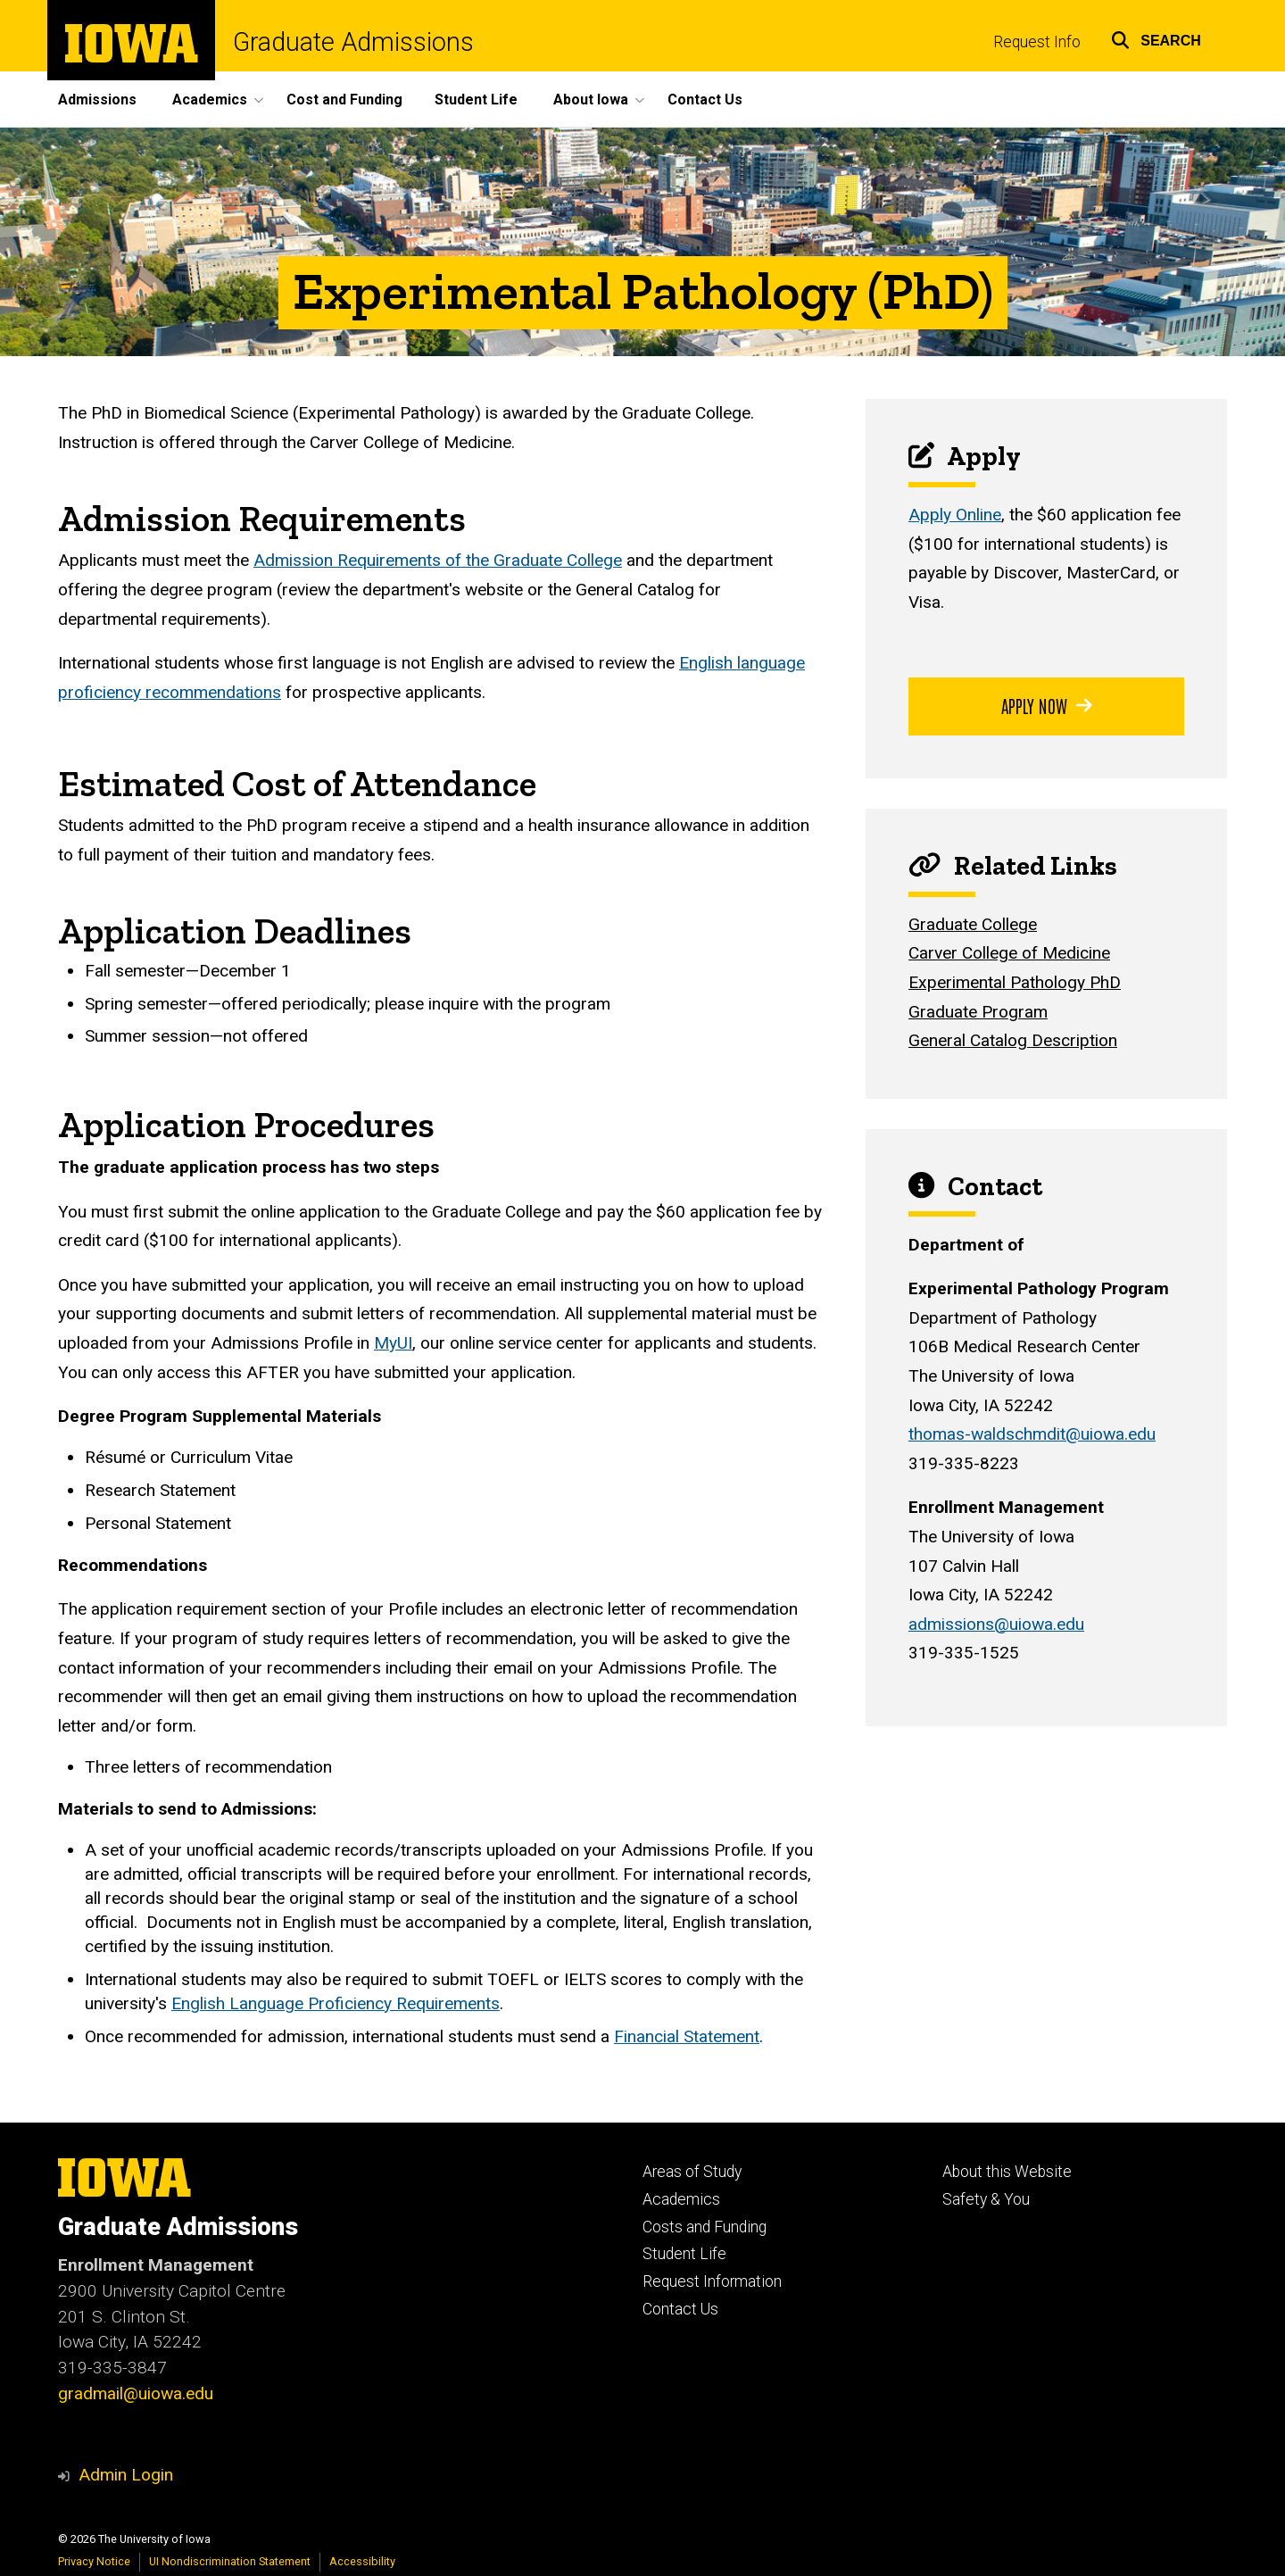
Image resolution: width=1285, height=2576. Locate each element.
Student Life (476, 99)
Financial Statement (686, 2036)
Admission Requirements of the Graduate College (437, 560)
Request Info (1037, 42)
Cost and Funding (344, 99)
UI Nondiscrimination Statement (230, 2561)
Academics (681, 2199)
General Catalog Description (1012, 1040)
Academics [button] (209, 99)
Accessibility (362, 2561)
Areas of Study (692, 2172)
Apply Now (1046, 705)
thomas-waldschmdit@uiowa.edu (1032, 1434)
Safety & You (986, 2199)
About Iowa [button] (590, 99)
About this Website (1007, 2172)
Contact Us (704, 99)
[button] (1156, 38)
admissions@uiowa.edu (996, 1624)
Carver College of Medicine (1009, 953)
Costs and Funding (704, 2227)
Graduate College (972, 924)
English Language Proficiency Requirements (335, 2003)
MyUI (393, 1343)
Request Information (712, 2281)
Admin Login (126, 2474)
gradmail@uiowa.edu (135, 2393)
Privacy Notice (94, 2561)
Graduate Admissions (353, 42)
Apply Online (954, 514)
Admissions (97, 99)
